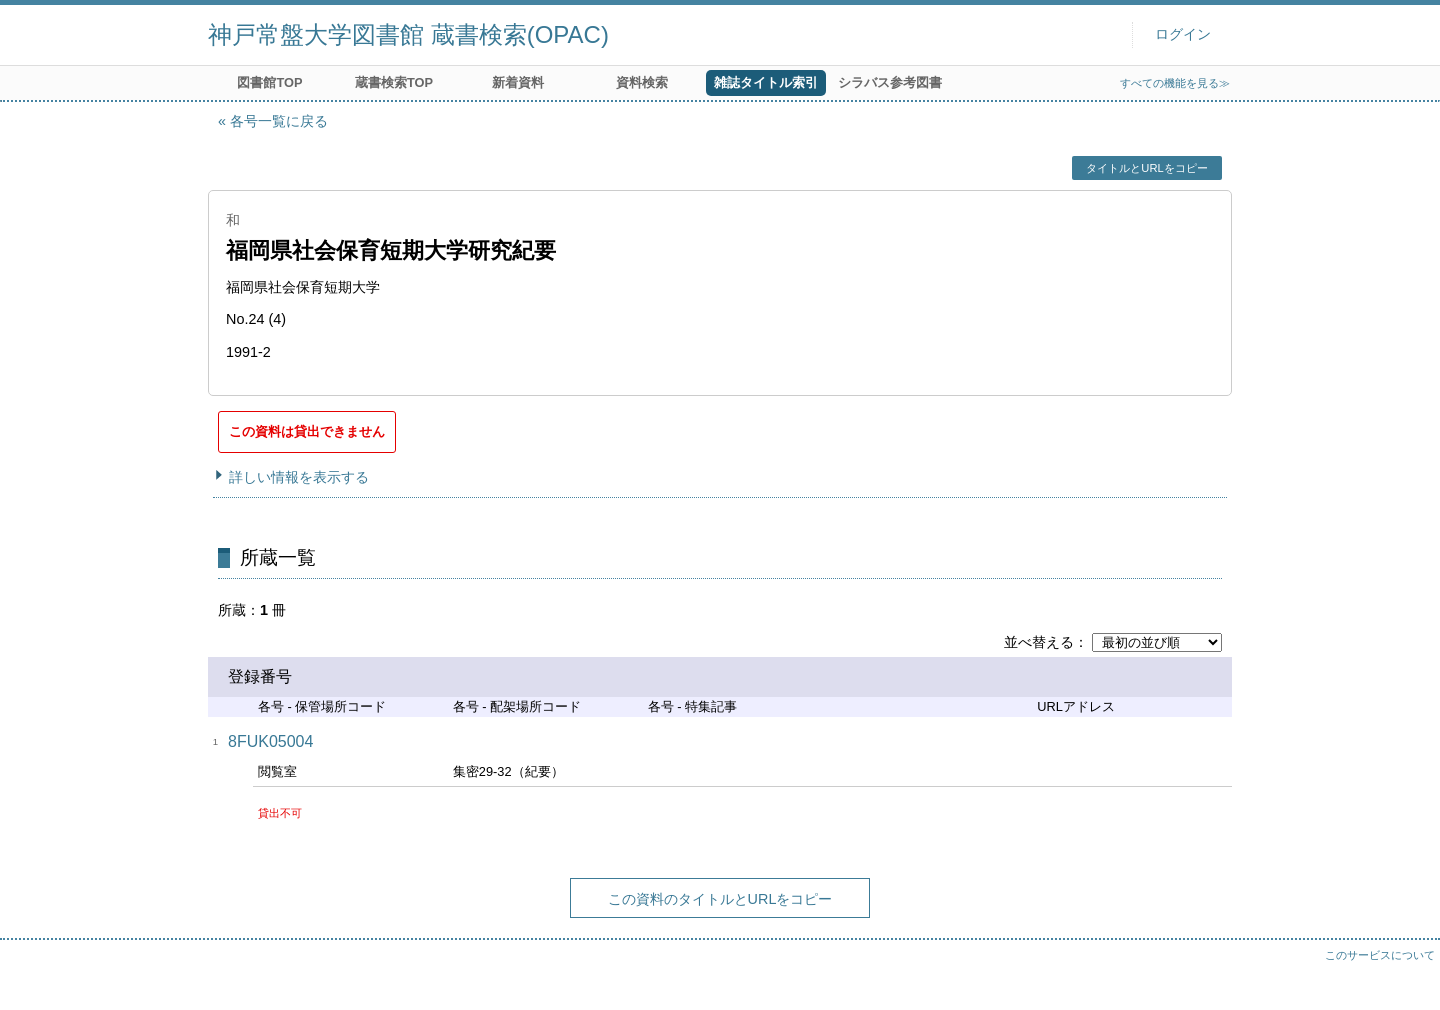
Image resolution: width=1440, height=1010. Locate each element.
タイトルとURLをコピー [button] (1146, 168)
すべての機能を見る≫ (1175, 83)
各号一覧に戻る (279, 121)
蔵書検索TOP (394, 82)
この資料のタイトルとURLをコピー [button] (720, 899)
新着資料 (518, 82)
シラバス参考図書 (890, 82)
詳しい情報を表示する (299, 477)
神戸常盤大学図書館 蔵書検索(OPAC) (408, 34)
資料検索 (642, 82)
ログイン (1183, 34)
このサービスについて (1380, 955)
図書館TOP (269, 82)
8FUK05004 (270, 741)
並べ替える (1039, 642)
